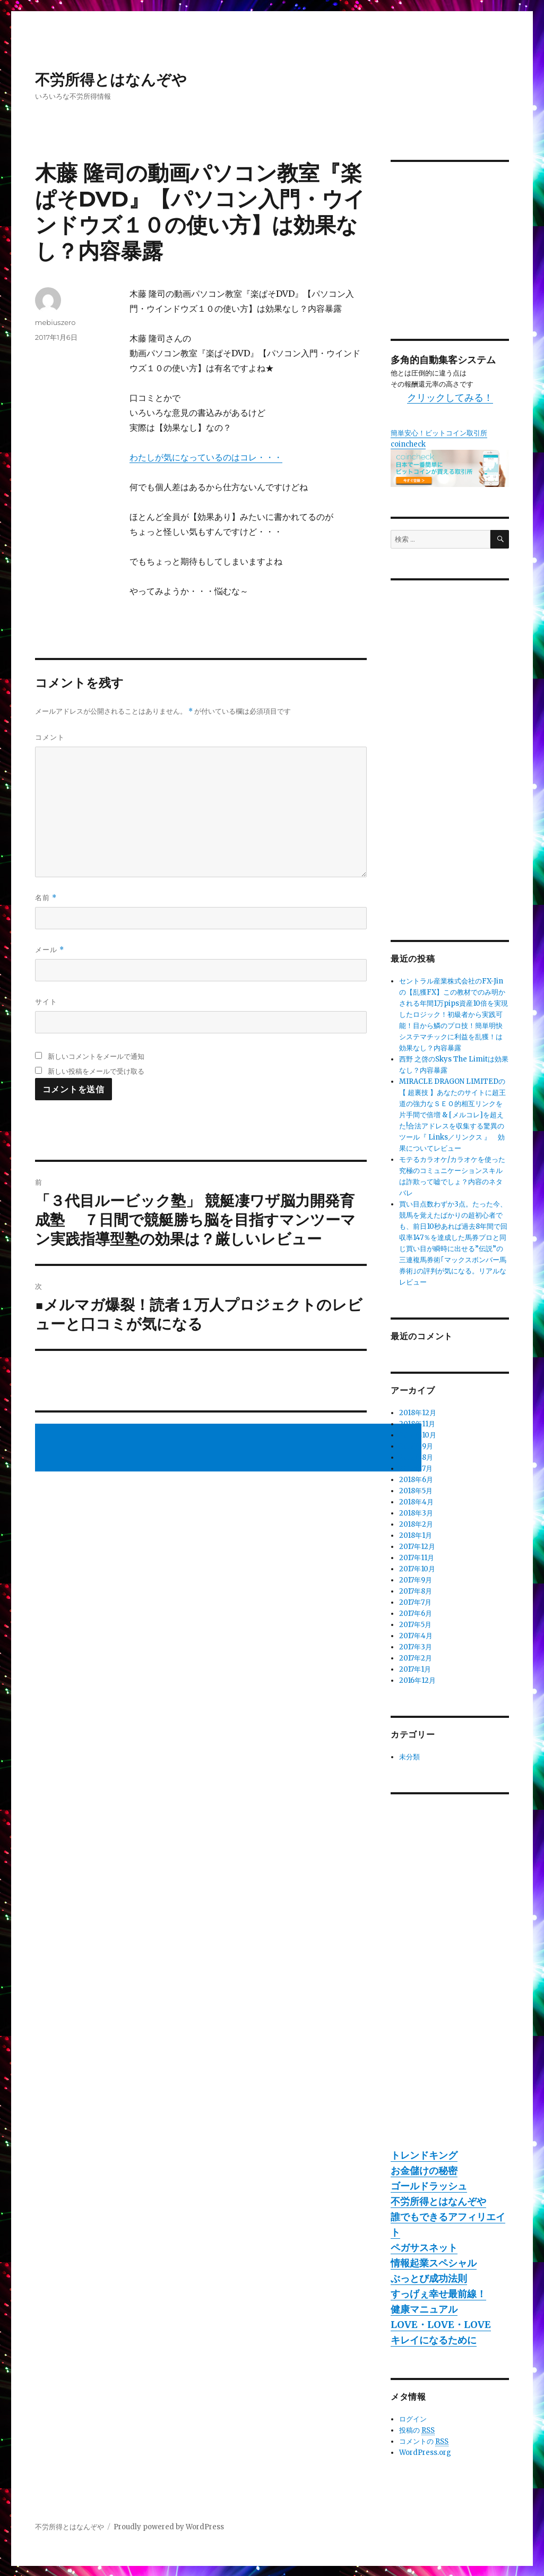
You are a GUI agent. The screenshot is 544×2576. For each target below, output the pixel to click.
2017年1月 (415, 1669)
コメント (50, 737)
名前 (46, 897)
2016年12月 (417, 1680)
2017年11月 (416, 1557)
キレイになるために (434, 2340)
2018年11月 (417, 1423)
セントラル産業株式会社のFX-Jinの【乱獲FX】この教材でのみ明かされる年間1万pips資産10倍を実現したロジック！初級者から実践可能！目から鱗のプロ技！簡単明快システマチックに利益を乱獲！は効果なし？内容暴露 (453, 1014)
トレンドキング (424, 2155)
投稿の (417, 2430)
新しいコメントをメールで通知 (96, 1056)
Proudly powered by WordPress (169, 2526)
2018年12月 (417, 1412)
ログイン (413, 2419)
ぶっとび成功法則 (429, 2278)
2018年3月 (416, 1513)
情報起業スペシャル (434, 2263)
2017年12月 (417, 1546)
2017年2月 (415, 1658)
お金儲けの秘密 (424, 2170)
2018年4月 (416, 1502)
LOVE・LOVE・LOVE (441, 2324)
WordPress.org (425, 2452)
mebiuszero (55, 322)
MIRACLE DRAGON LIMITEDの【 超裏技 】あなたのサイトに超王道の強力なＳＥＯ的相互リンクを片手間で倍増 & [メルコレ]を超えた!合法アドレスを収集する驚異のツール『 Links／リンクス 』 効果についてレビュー (452, 1115)
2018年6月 (416, 1479)
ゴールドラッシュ (429, 2186)
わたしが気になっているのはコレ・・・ (205, 457)
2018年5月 (416, 1490)
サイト (46, 1001)
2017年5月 (415, 1624)
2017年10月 (417, 1568)
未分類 (409, 1756)
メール (49, 949)
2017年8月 (415, 1591)
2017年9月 (415, 1580)
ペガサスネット (424, 2247)
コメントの (423, 2441)
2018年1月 (415, 1535)
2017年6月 (415, 1613)
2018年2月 (416, 1524)
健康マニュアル (424, 2309)
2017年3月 (415, 1646)
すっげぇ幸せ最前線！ (438, 2294)
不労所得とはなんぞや (111, 80)
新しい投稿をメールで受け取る (96, 1071)
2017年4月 (416, 1635)
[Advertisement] (230, 1449)
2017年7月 (415, 1602)
